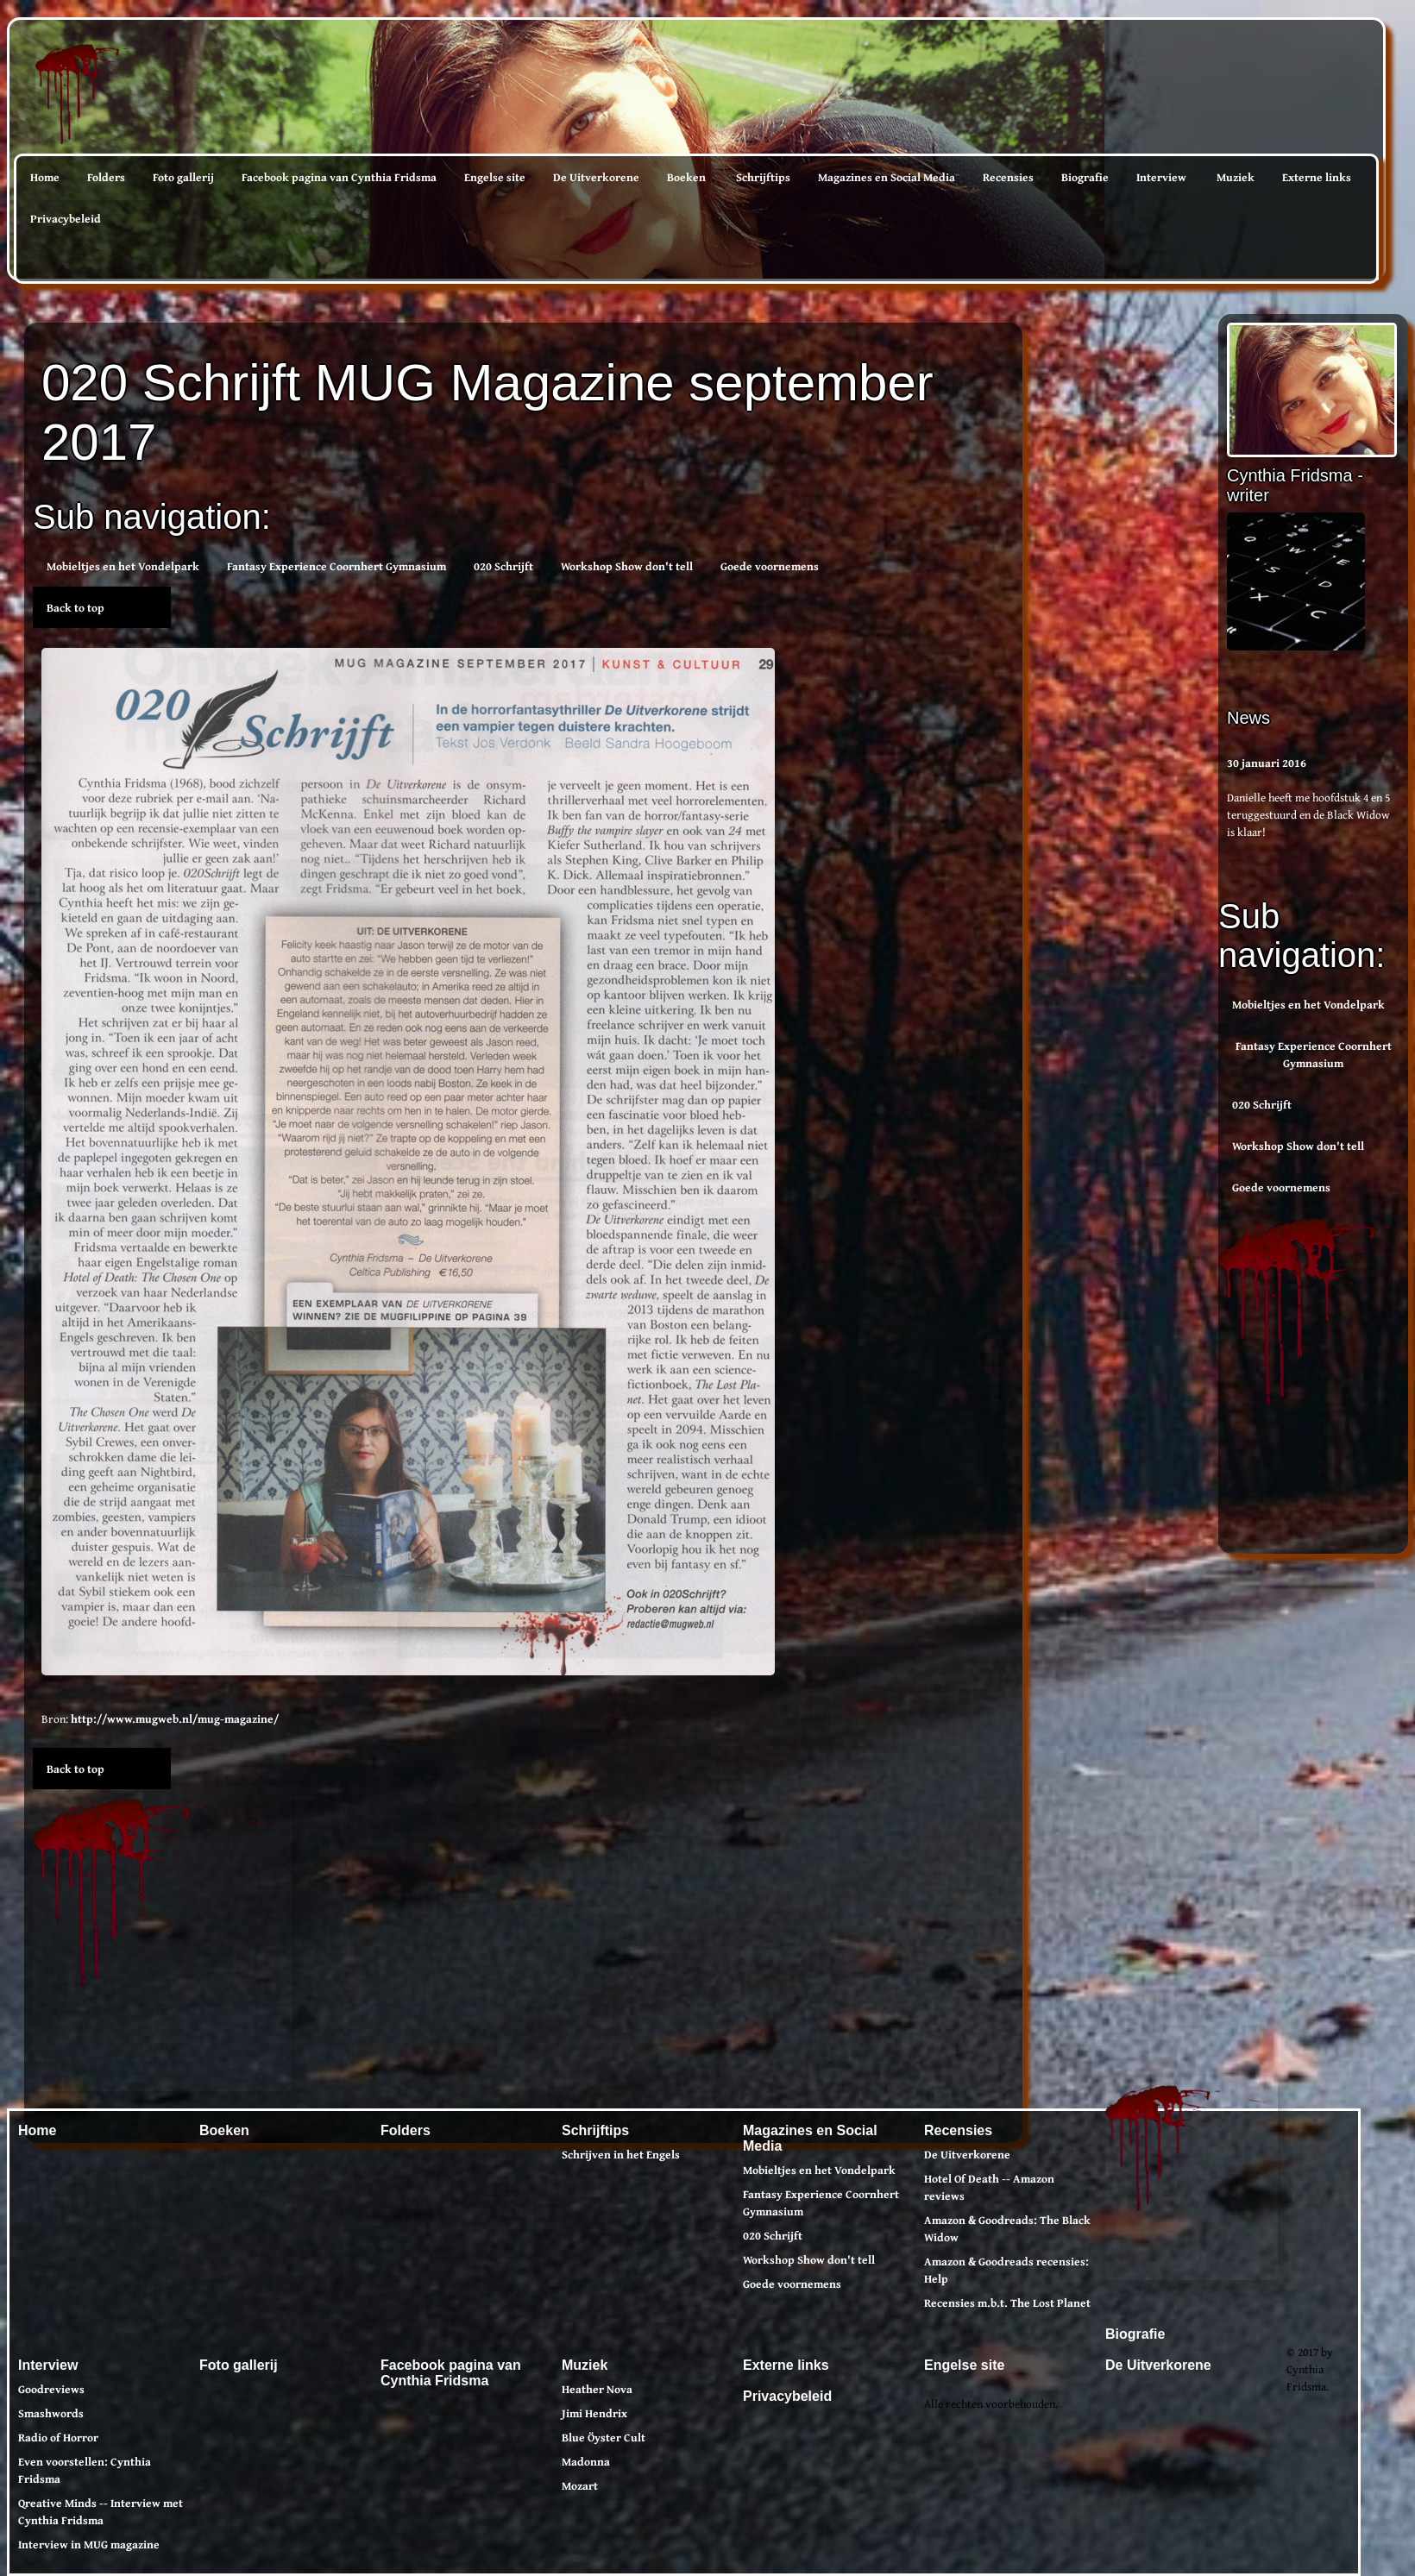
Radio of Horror (58, 2437)
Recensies (1008, 176)
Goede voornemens (1281, 1187)
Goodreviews (51, 2388)
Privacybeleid (65, 218)
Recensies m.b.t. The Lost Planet (1007, 2302)
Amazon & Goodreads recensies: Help (1006, 2269)
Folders (106, 176)
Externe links (1316, 176)
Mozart (580, 2485)
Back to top (75, 607)
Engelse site (494, 176)
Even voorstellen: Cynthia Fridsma (84, 2470)
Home (45, 176)
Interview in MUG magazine (89, 2544)
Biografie (1085, 176)
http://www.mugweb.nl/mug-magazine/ (175, 1718)
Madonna (586, 2461)
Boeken (686, 176)
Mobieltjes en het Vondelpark (1308, 1004)
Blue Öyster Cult (603, 2437)
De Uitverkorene (596, 176)
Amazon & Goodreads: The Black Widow (1007, 2228)
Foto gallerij (183, 176)
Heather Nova (597, 2388)
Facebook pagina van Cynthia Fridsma (339, 176)
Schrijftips (763, 176)
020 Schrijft (1262, 1104)
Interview (1161, 176)
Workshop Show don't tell (1298, 1145)
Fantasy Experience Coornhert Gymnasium (1314, 1054)
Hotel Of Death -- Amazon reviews (989, 2187)
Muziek (1236, 176)
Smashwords (51, 2413)
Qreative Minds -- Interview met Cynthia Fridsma (100, 2511)
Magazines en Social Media (886, 176)
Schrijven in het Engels (621, 2154)
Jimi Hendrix (594, 2413)
